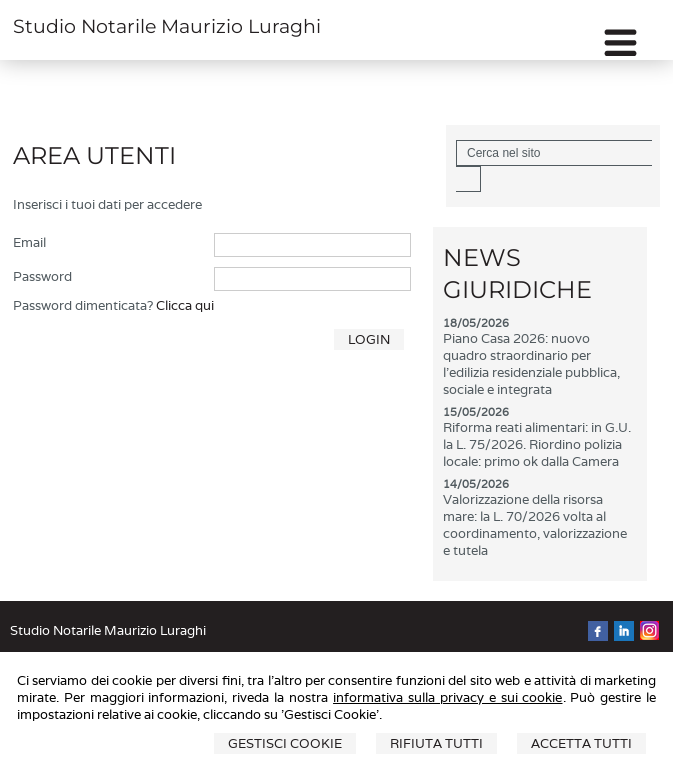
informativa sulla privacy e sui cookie (447, 697)
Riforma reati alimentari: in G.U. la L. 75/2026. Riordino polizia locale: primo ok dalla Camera (537, 444)
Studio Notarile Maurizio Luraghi (167, 26)
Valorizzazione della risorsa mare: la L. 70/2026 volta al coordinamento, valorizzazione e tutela (535, 525)
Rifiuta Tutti (436, 743)
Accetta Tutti (581, 743)
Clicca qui (185, 305)
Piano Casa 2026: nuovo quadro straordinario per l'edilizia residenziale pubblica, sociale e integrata (531, 364)
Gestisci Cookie (285, 743)
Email (29, 242)
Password (42, 276)
